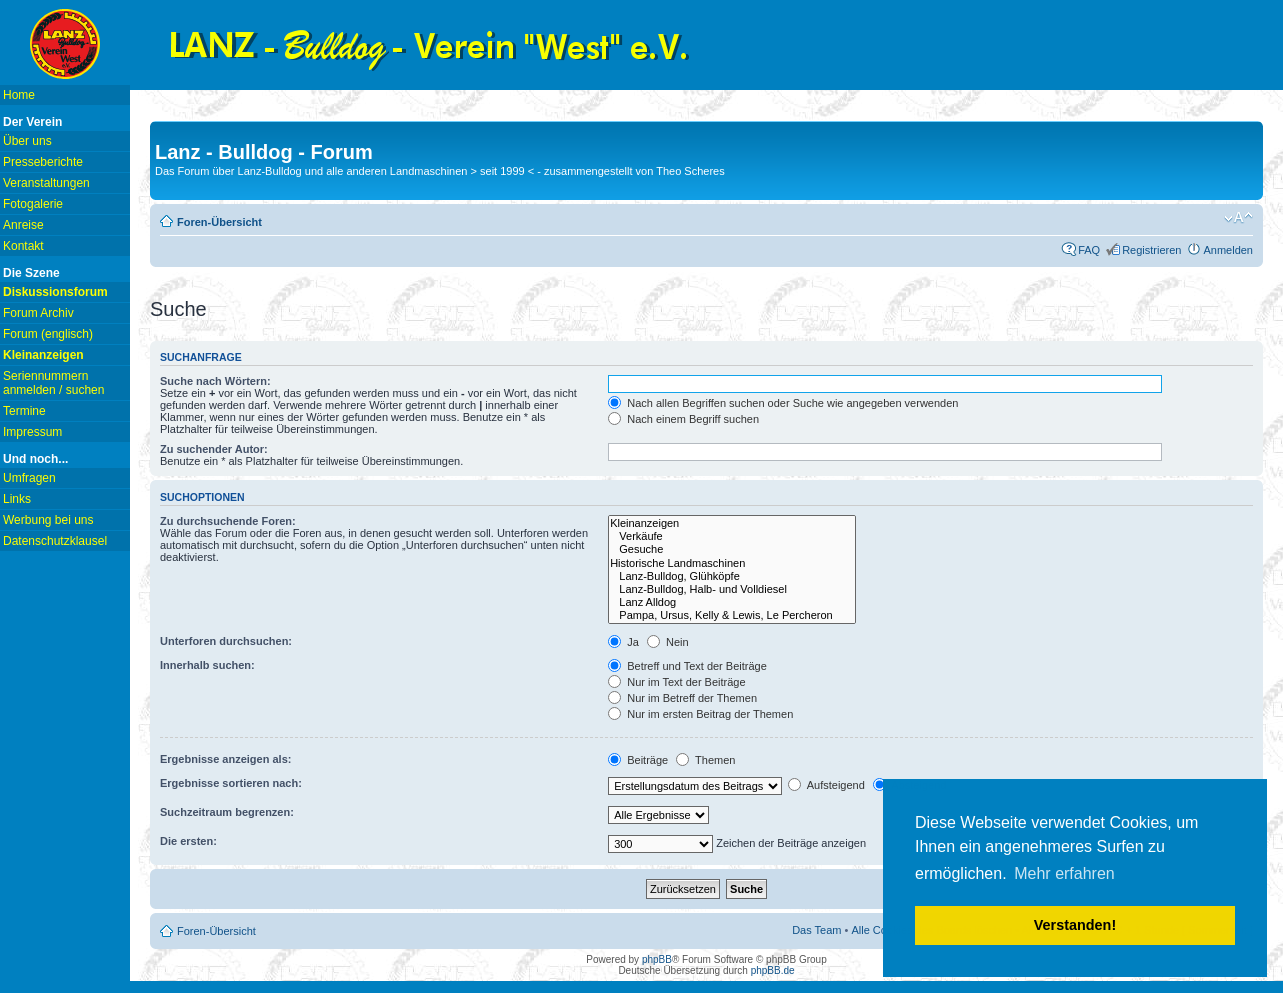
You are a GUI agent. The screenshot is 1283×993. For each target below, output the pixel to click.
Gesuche (732, 549)
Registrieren (1151, 250)
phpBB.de (773, 970)
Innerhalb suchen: (207, 665)
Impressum (32, 432)
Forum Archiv (38, 313)
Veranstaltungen (46, 183)
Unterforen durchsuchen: (226, 641)
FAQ (1089, 250)
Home (19, 95)
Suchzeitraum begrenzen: (227, 812)
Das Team (816, 930)
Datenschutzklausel (55, 541)
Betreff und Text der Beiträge (687, 666)
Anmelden (1228, 250)
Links (17, 499)
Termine (24, 411)
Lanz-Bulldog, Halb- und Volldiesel (732, 589)
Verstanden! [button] (1075, 925)
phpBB (657, 959)
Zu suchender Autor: (214, 449)
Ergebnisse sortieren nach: (231, 783)
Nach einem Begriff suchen (683, 419)
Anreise (23, 225)
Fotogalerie (33, 204)
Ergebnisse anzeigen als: (225, 759)
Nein (668, 642)
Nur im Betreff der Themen (682, 698)
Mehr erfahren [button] (1064, 873)
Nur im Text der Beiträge (676, 682)
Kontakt (23, 246)
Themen (705, 760)
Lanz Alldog (732, 602)
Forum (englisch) (48, 334)
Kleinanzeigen (732, 523)
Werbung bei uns (48, 520)
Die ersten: (188, 841)
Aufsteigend (826, 785)
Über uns (27, 141)
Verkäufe (732, 536)
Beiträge (638, 760)
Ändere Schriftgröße (1238, 218)
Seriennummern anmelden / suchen (53, 383)
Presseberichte (43, 162)
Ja (623, 642)
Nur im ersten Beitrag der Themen (700, 714)
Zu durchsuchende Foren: (228, 521)
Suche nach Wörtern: (215, 381)
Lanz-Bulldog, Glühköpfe (732, 576)
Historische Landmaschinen (732, 563)
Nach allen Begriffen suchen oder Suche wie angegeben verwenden (783, 403)
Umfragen (29, 478)
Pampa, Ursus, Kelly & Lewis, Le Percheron (732, 615)
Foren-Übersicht (219, 222)
